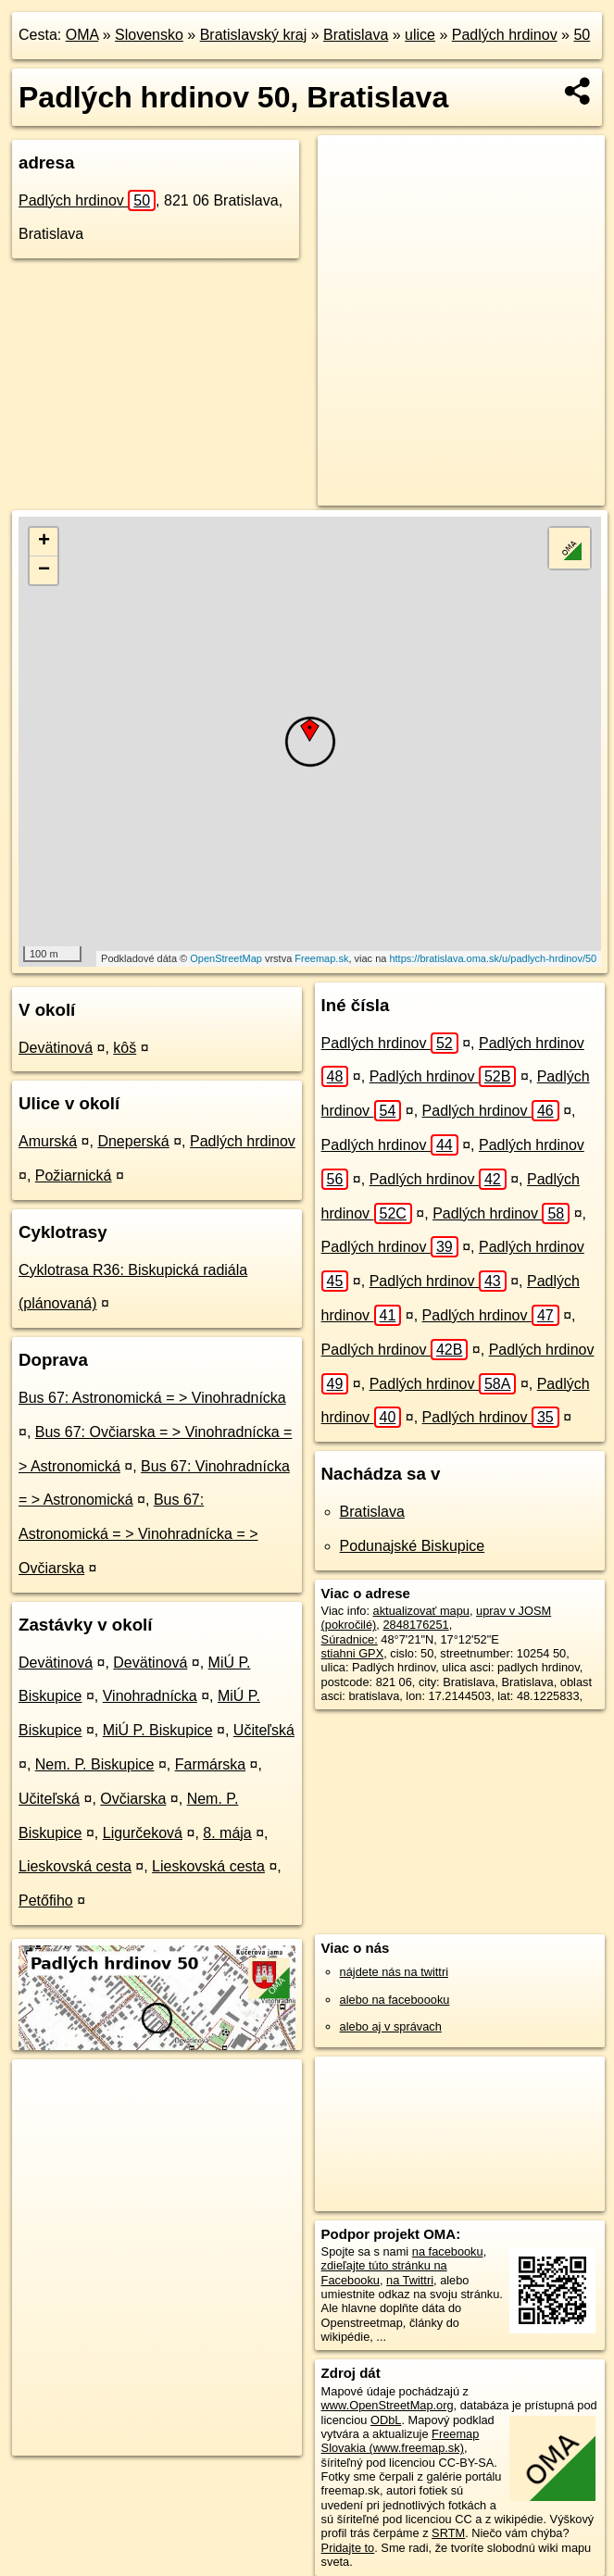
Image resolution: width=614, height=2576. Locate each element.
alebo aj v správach (391, 2026)
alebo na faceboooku (395, 2000)
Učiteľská (263, 1730)
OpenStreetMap (226, 958)
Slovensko (149, 35)
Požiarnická (73, 1175)
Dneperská (133, 1141)
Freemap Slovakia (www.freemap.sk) (400, 2441)
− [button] (44, 570)
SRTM (448, 2533)
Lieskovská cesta (75, 1866)
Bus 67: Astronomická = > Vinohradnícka (152, 1398)
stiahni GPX (352, 1653)
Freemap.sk (321, 958)
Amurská (48, 1141)
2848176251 (415, 1625)
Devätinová (56, 1048)
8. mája (227, 1833)
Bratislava (355, 35)
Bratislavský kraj (253, 35)
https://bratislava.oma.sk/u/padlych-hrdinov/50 (492, 958)
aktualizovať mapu (421, 1611)
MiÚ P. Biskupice (158, 1730)
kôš (124, 1048)
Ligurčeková (142, 1833)
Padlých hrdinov (505, 35)
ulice (420, 35)
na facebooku (447, 2251)
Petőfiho (46, 1900)
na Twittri (409, 2280)
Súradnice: (349, 1639)
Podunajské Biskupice (412, 1546)
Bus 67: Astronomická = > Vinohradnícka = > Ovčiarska (138, 1534)
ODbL (385, 2420)
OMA (82, 35)
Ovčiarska (133, 1799)
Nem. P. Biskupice (95, 1764)
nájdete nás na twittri (394, 1972)
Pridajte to (348, 2548)
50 (581, 35)
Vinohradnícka (150, 1696)
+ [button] (44, 542)
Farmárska (210, 1764)
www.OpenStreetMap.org (387, 2405)
